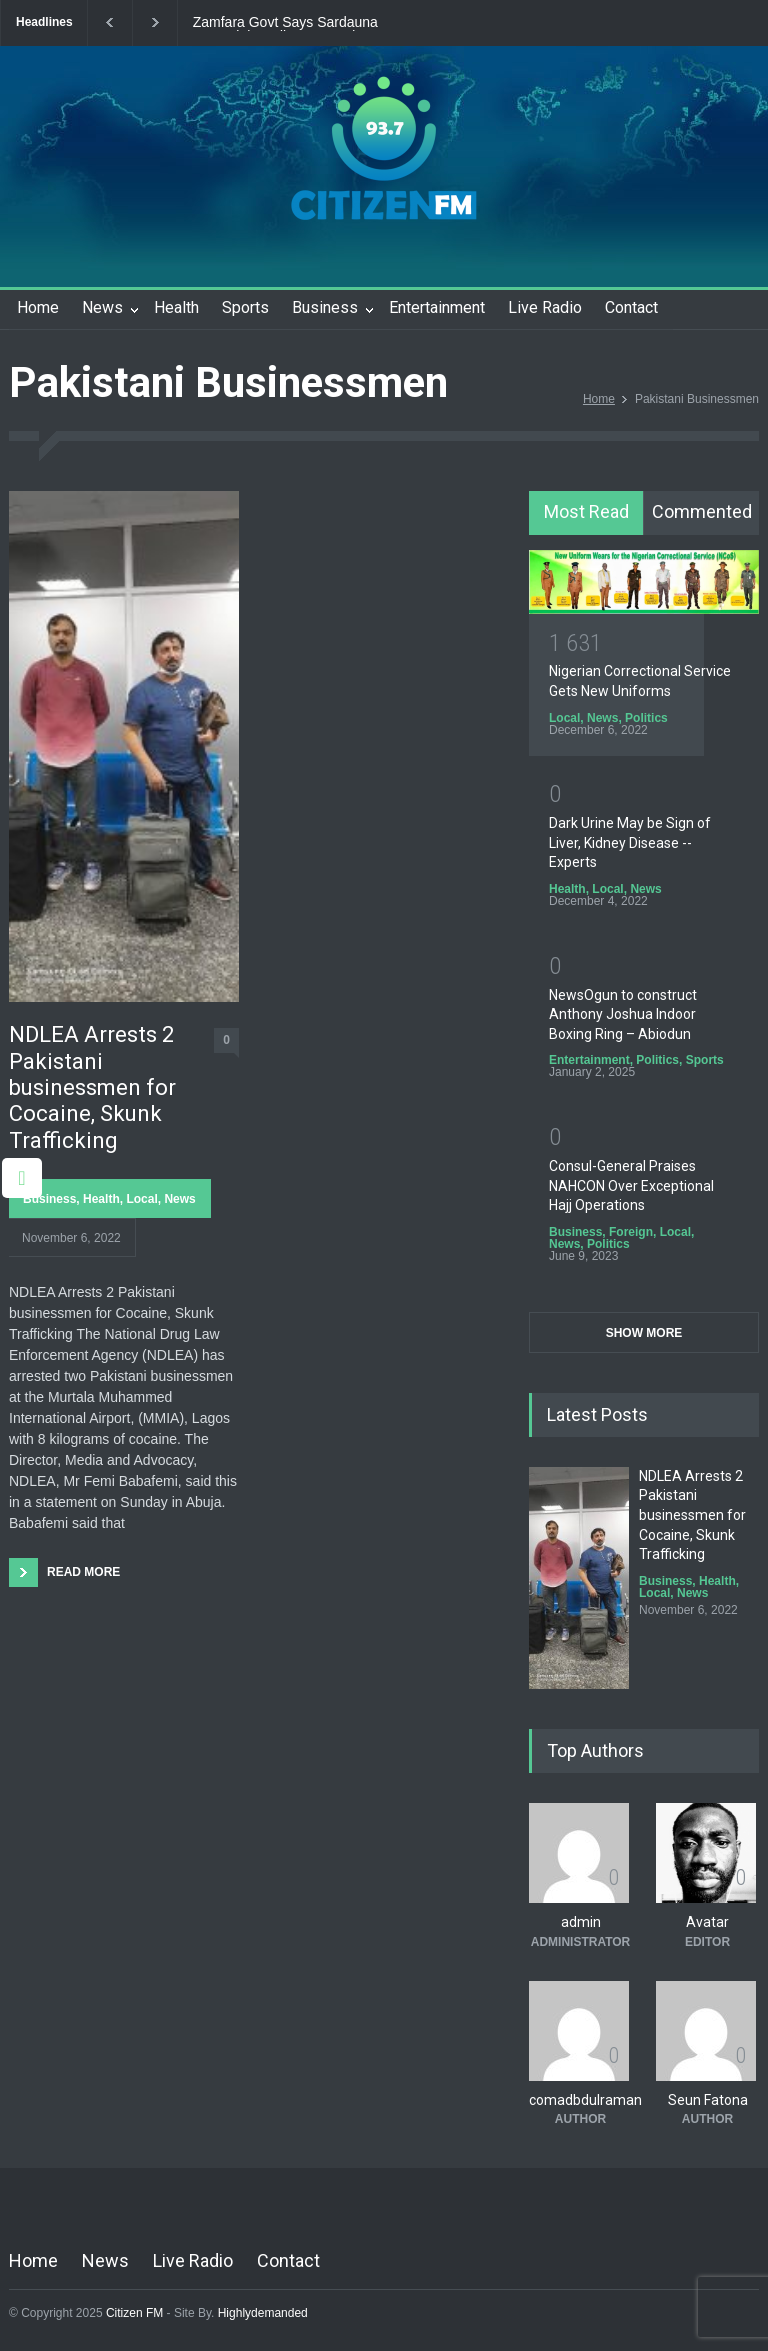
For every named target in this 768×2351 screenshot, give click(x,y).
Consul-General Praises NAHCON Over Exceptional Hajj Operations (631, 1185)
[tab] (586, 513)
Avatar (707, 1922)
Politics (646, 718)
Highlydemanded (263, 2313)
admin (581, 1922)
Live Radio (545, 307)
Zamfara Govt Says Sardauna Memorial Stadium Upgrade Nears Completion (299, 23)
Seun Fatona (708, 2100)
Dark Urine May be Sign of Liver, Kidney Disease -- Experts (630, 842)
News (102, 307)
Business (325, 307)
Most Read (586, 511)
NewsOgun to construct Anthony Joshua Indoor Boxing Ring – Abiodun (623, 1014)
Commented (702, 511)
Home (38, 307)
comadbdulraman (585, 2100)
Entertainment (437, 307)
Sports (245, 307)
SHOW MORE (644, 1333)
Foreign (631, 1232)
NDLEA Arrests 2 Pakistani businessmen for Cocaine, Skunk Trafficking (92, 1087)
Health (176, 307)
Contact (631, 307)
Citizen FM (135, 2313)
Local (141, 1199)
